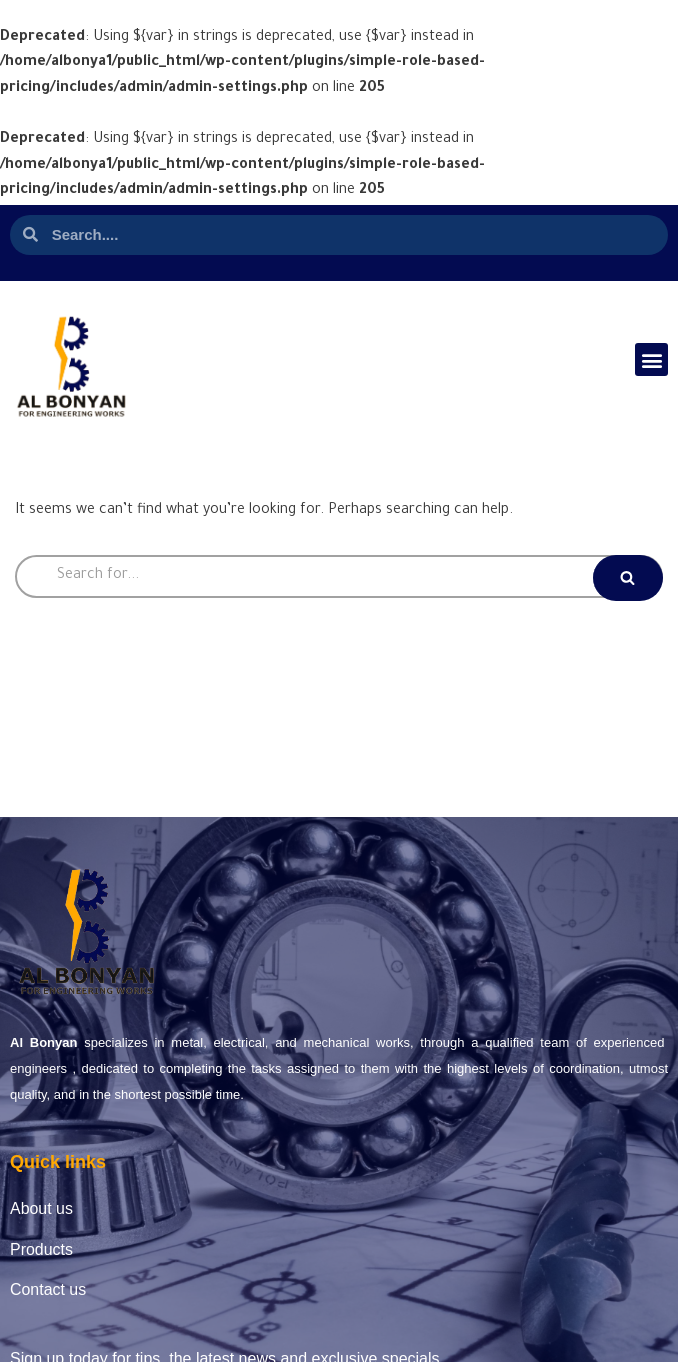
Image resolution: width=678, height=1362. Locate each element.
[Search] (339, 576)
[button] (651, 359)
